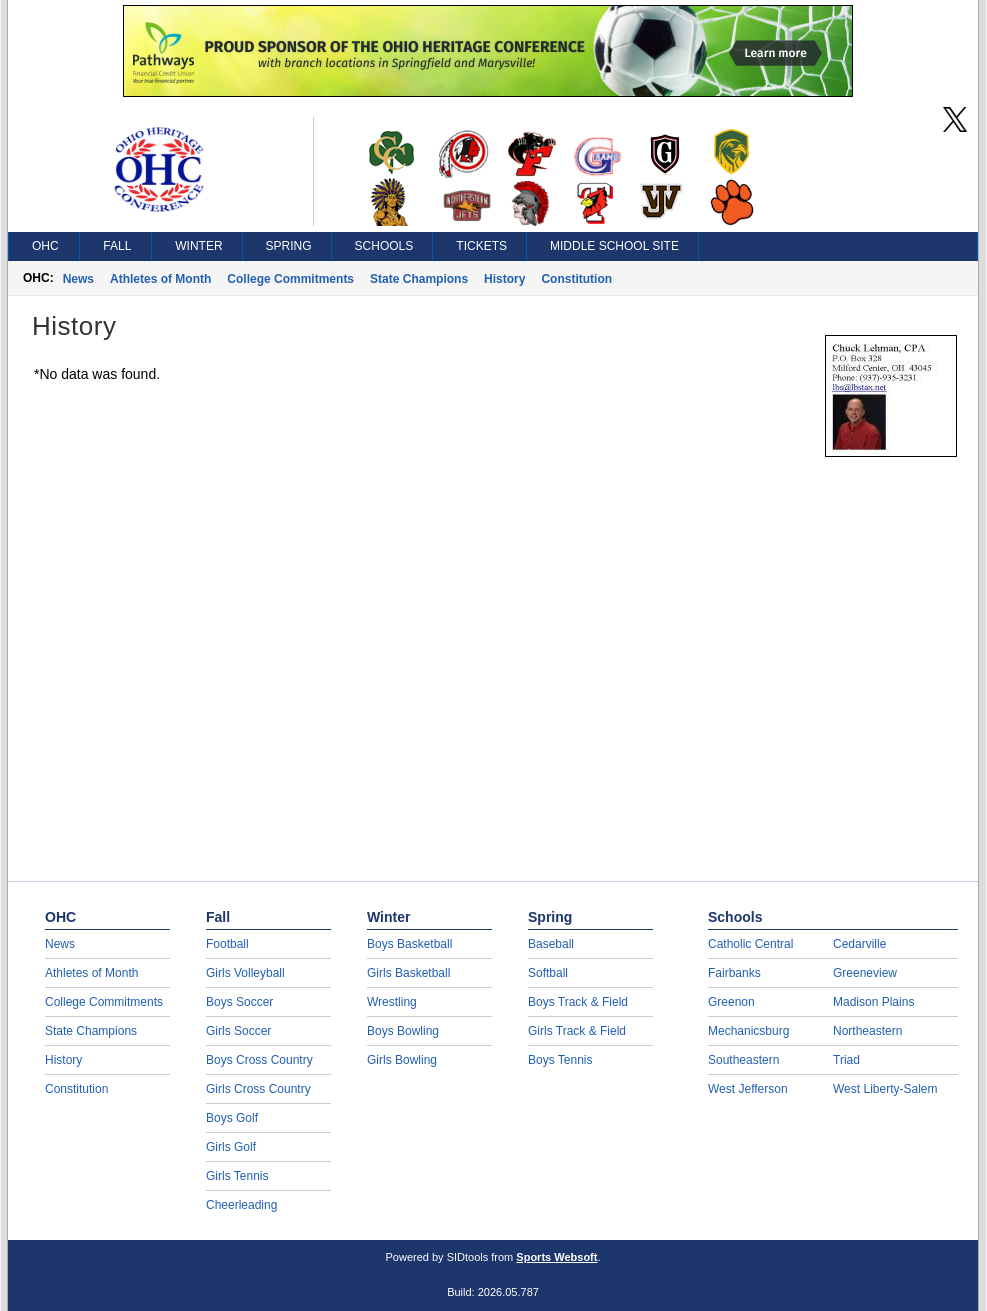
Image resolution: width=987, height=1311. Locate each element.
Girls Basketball (408, 973)
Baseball (551, 944)
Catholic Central (750, 944)
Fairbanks (734, 973)
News (78, 279)
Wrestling (392, 1002)
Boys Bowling (403, 1031)
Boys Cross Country (259, 1060)
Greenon (731, 1002)
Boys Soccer (239, 1002)
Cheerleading (241, 1205)
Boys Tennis (560, 1060)
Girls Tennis (237, 1176)
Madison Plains (873, 1002)
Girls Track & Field (577, 1031)
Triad (846, 1060)
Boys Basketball (409, 944)
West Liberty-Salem (885, 1089)
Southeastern (743, 1060)
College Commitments (290, 279)
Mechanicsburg (748, 1031)
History (504, 279)
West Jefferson (748, 1089)
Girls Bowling (402, 1060)
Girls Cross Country (258, 1089)
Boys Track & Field (578, 1002)
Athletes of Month (160, 279)
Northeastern (867, 1031)
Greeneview (865, 973)
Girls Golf (231, 1147)
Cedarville (859, 944)
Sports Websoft (556, 1257)
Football (227, 944)
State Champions (419, 279)
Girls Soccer (238, 1031)
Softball (548, 973)
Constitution (576, 279)
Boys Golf (232, 1118)
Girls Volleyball (245, 973)
